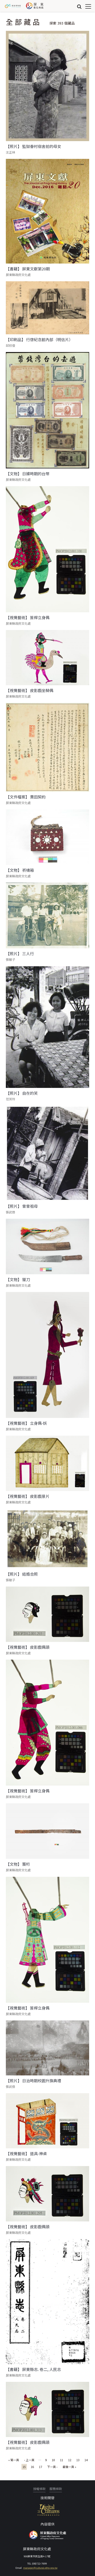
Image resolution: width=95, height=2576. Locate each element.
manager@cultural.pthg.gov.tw (40, 2567)
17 (40, 2467)
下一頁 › (52, 2467)
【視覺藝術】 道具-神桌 (26, 2153)
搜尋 (79, 6)
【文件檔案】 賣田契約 (26, 797)
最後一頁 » (69, 2467)
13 (77, 2460)
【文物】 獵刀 (18, 1279)
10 (53, 2460)
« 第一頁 (13, 2460)
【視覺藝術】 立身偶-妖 (26, 1423)
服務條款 (55, 2488)
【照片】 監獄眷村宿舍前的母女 (33, 146)
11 (61, 2460)
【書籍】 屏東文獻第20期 (28, 268)
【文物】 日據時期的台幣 (27, 473)
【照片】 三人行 (20, 953)
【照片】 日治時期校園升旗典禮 (33, 2080)
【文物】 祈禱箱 (20, 870)
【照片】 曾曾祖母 (22, 1206)
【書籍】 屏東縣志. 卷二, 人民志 (33, 2369)
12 (69, 2460)
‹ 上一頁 (29, 2460)
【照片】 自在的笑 (22, 1093)
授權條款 (39, 2488)
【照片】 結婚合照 (22, 1574)
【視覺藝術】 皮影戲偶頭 (27, 1647)
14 (86, 2460)
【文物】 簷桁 (18, 1864)
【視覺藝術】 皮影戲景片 (27, 1496)
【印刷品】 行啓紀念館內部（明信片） (39, 339)
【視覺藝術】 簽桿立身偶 (27, 617)
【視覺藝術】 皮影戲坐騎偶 (29, 690)
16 (32, 2467)
